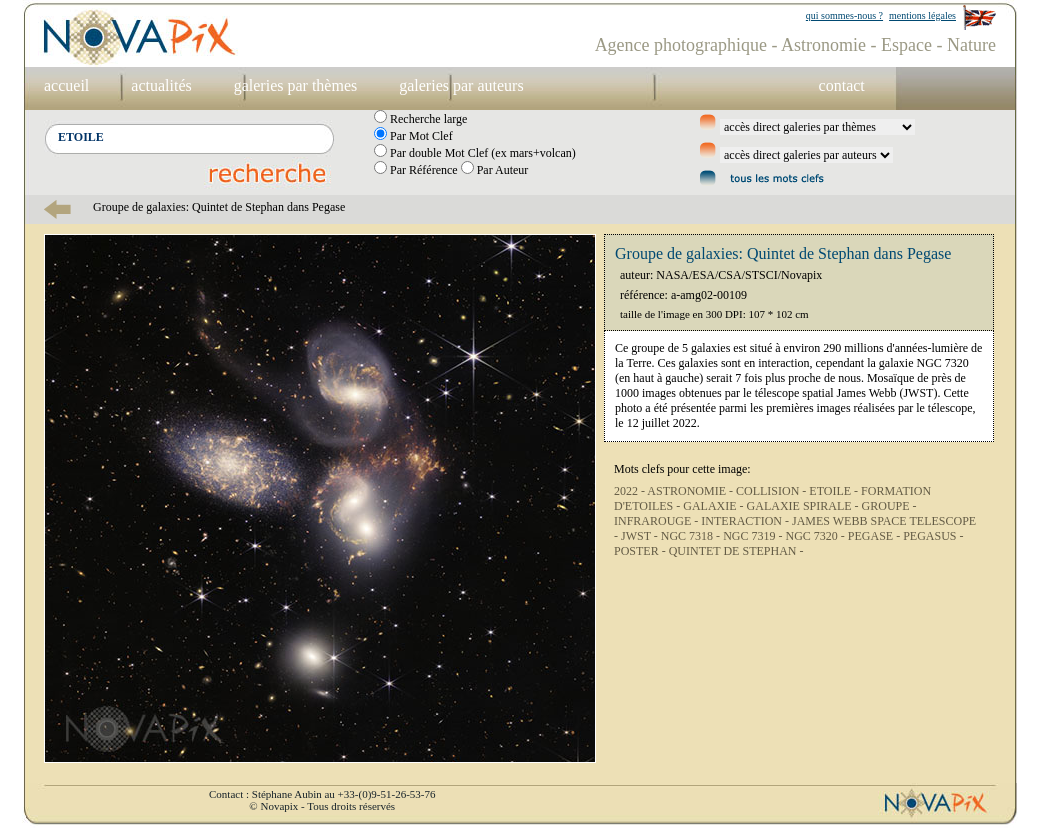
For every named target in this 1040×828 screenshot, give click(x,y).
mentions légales (922, 15)
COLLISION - (772, 491)
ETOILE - (835, 491)
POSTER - (641, 551)
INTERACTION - (746, 521)
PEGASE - (875, 536)
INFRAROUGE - (657, 521)
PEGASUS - (933, 536)
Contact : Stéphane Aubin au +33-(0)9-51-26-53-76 (322, 794)
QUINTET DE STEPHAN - (736, 551)
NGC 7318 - (692, 536)
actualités (161, 85)
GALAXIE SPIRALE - (804, 506)
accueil (66, 85)
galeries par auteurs (461, 85)
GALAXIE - (714, 506)
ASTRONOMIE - (691, 491)
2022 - (630, 491)
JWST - (641, 536)
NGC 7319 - (754, 536)
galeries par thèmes (296, 85)
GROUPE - (889, 506)
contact (842, 85)
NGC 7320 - (816, 536)
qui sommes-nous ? (844, 15)
